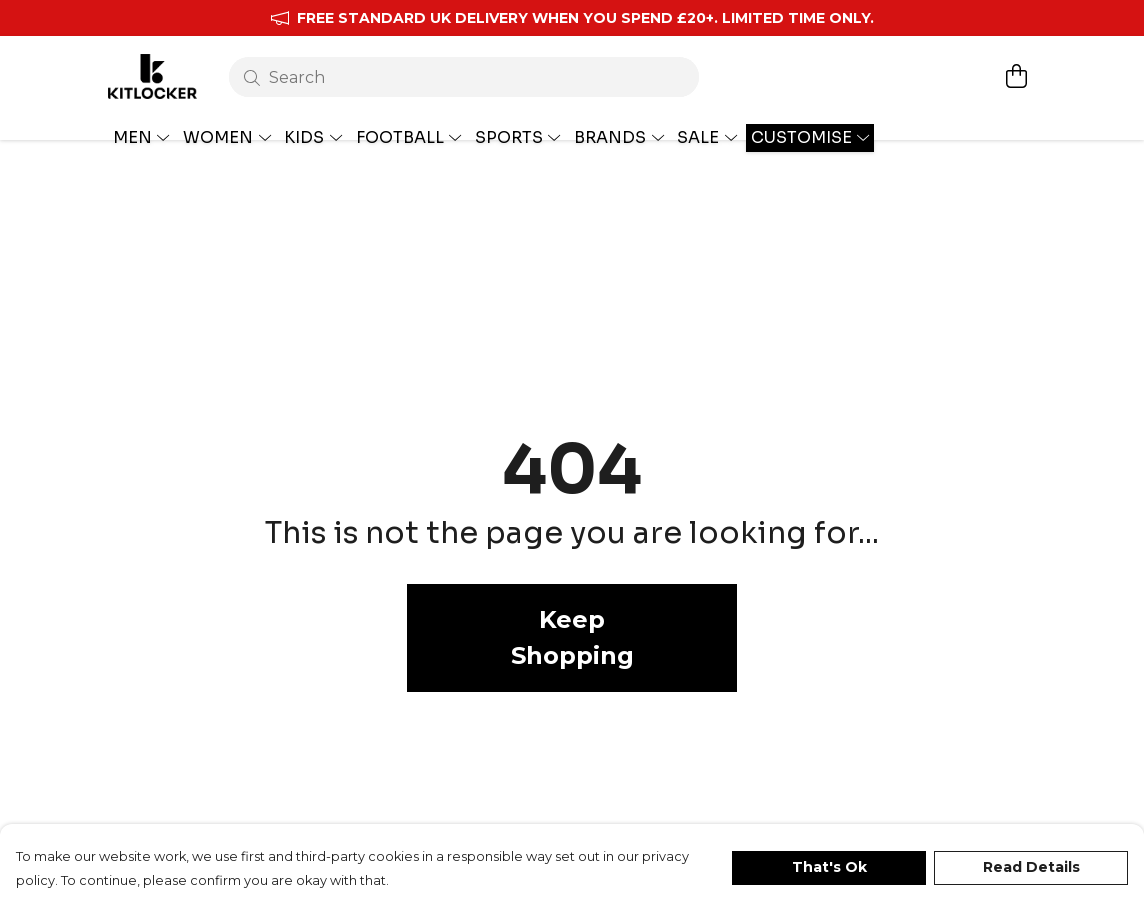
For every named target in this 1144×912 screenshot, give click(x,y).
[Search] (460, 68)
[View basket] (1016, 67)
